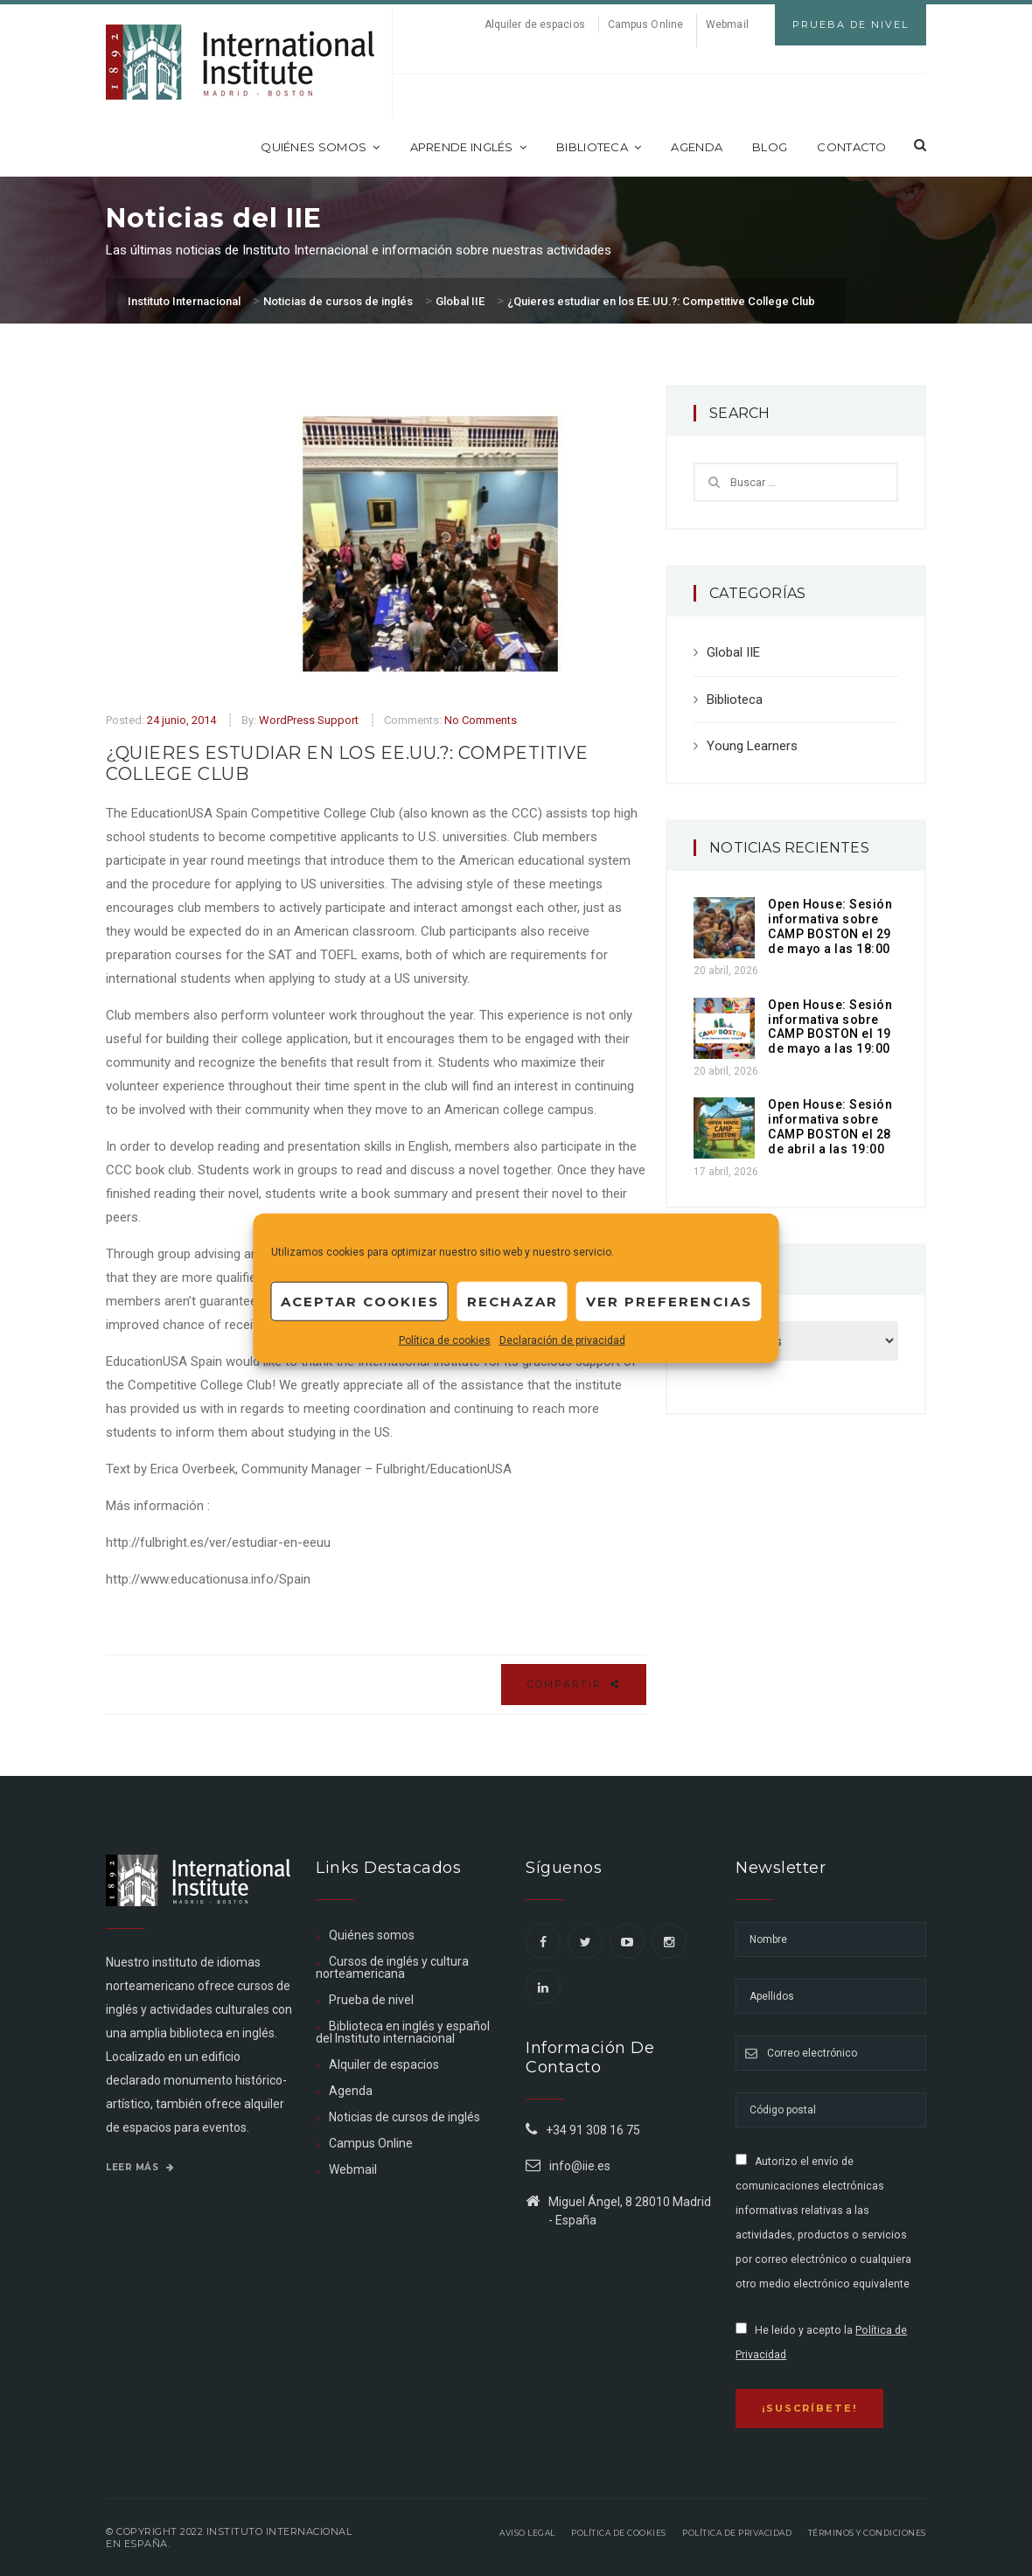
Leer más (140, 2167)
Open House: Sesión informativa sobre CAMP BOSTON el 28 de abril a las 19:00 (830, 1126)
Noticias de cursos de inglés (404, 2117)
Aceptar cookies (360, 1300)
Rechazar (512, 1300)
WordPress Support (309, 720)
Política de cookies (445, 1340)
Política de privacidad (736, 2533)
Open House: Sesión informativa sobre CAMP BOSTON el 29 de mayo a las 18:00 (830, 926)
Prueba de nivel (371, 2000)
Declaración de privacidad (562, 1340)
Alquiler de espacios (535, 24)
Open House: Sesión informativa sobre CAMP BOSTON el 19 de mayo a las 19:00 (830, 1026)
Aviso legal (527, 2533)
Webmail (727, 24)
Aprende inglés (468, 147)
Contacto (851, 147)
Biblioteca (598, 147)
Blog (769, 147)
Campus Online (645, 24)
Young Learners (752, 746)
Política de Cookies (618, 2533)
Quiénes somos (320, 147)
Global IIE (733, 652)
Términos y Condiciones (867, 2533)
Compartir (573, 1684)
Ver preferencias (669, 1300)
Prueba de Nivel (850, 24)
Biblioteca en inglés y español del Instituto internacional (403, 2032)
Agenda (696, 147)
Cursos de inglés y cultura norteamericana (392, 1967)
